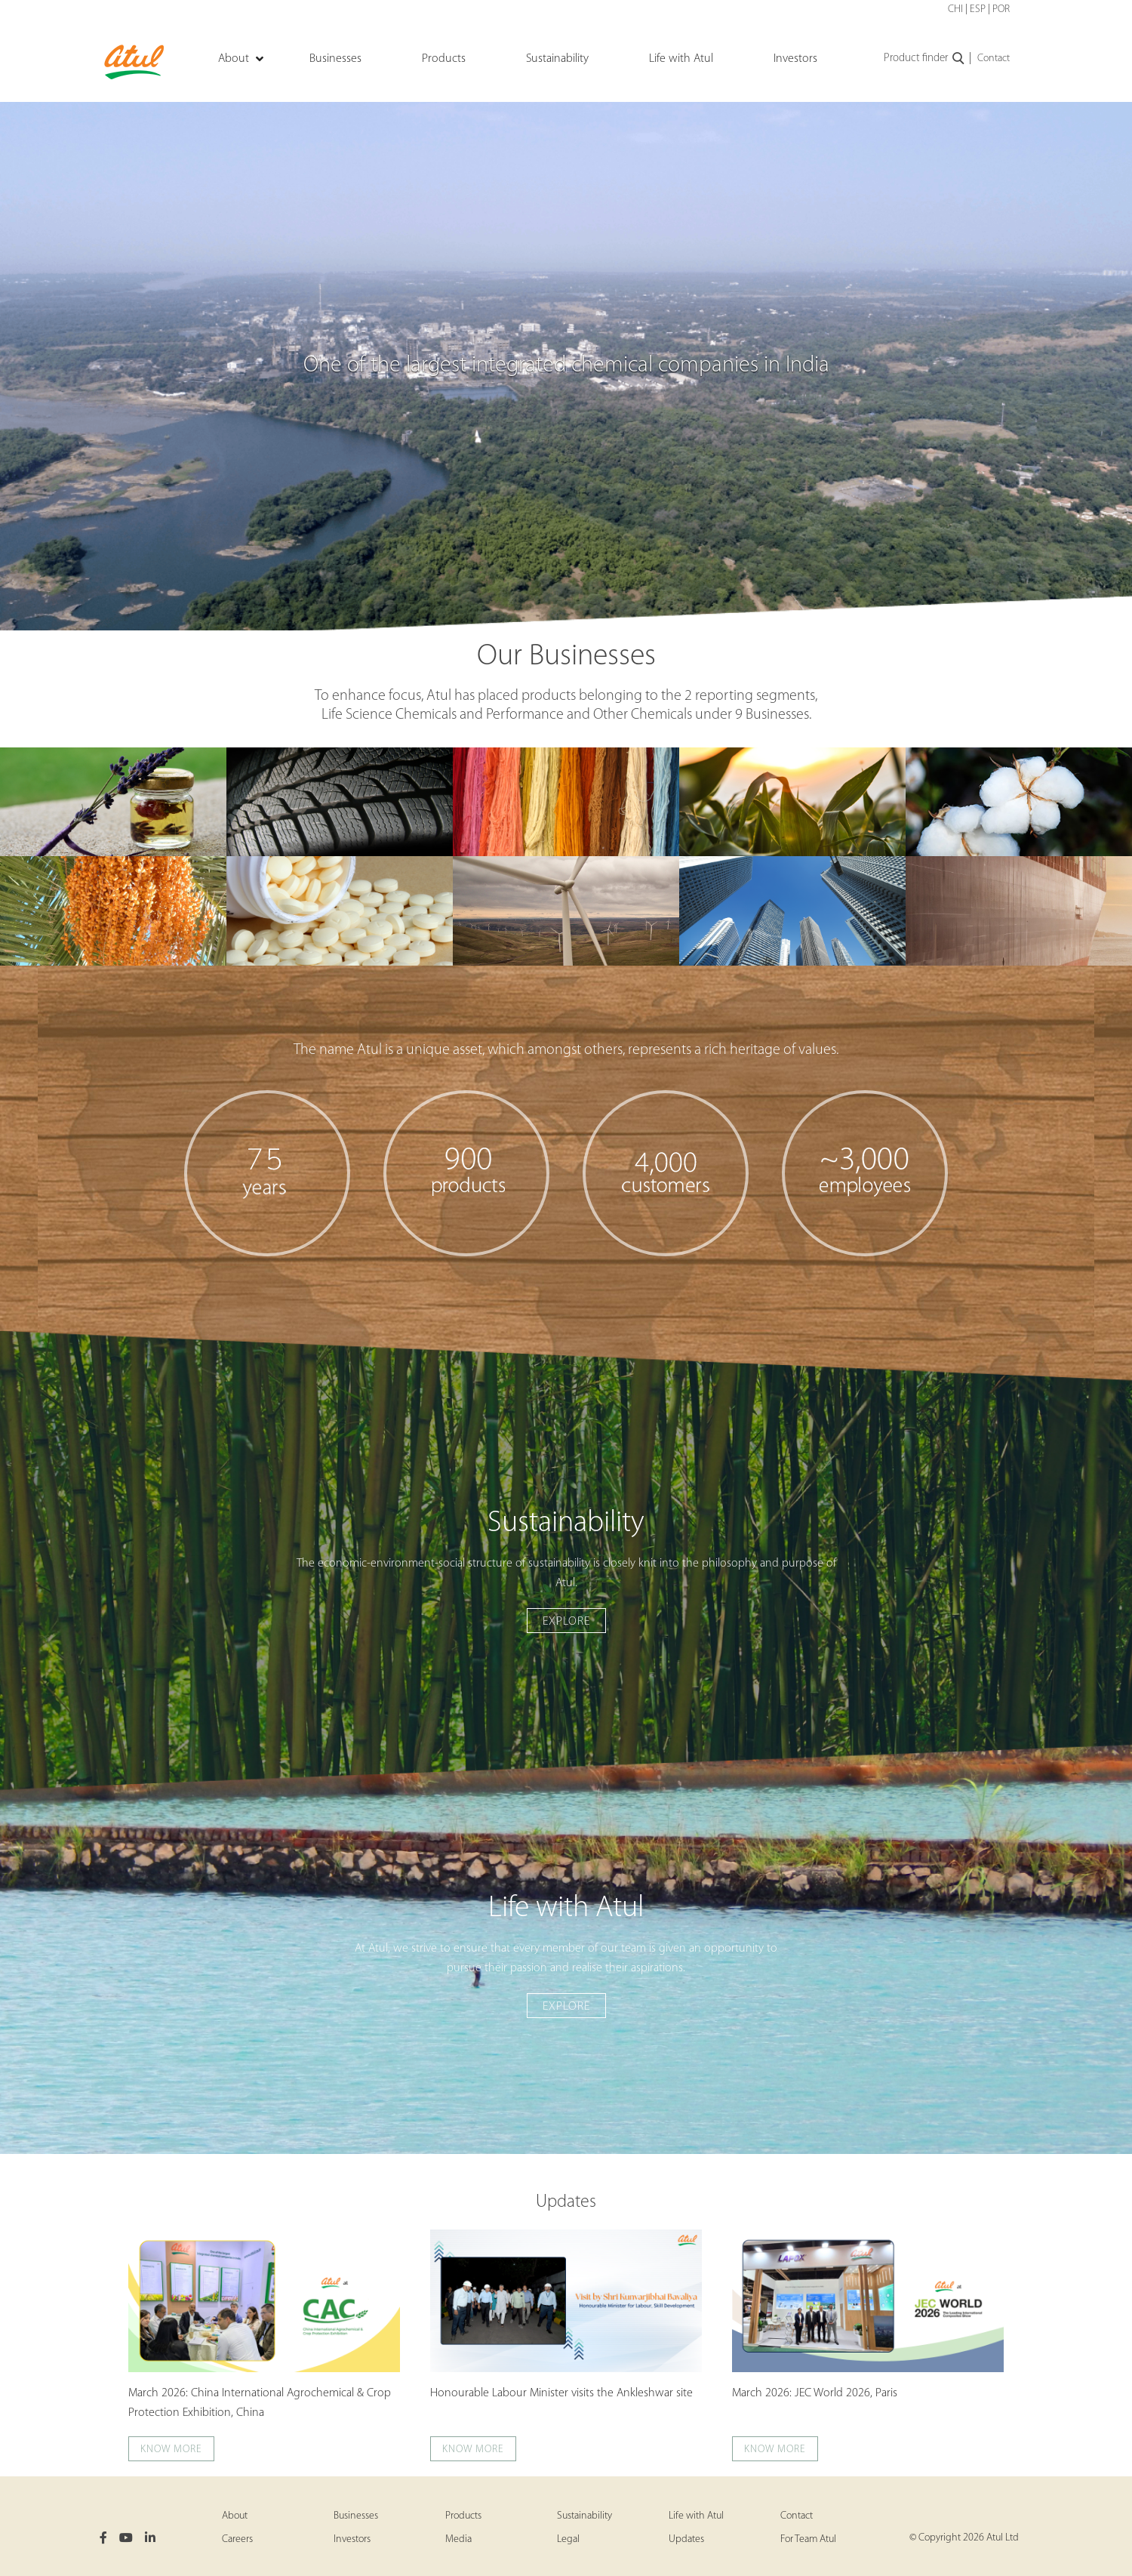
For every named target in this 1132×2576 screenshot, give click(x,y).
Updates (566, 2202)
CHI (955, 9)
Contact (993, 58)
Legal (568, 2539)
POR (1001, 9)
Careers (237, 2539)
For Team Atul (808, 2539)
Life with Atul (696, 2516)
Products (463, 2516)
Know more (171, 2449)
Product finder (925, 58)
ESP (978, 9)
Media (458, 2539)
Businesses (356, 2516)
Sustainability (584, 2516)
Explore (566, 1622)
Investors (352, 2539)
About (235, 2516)
